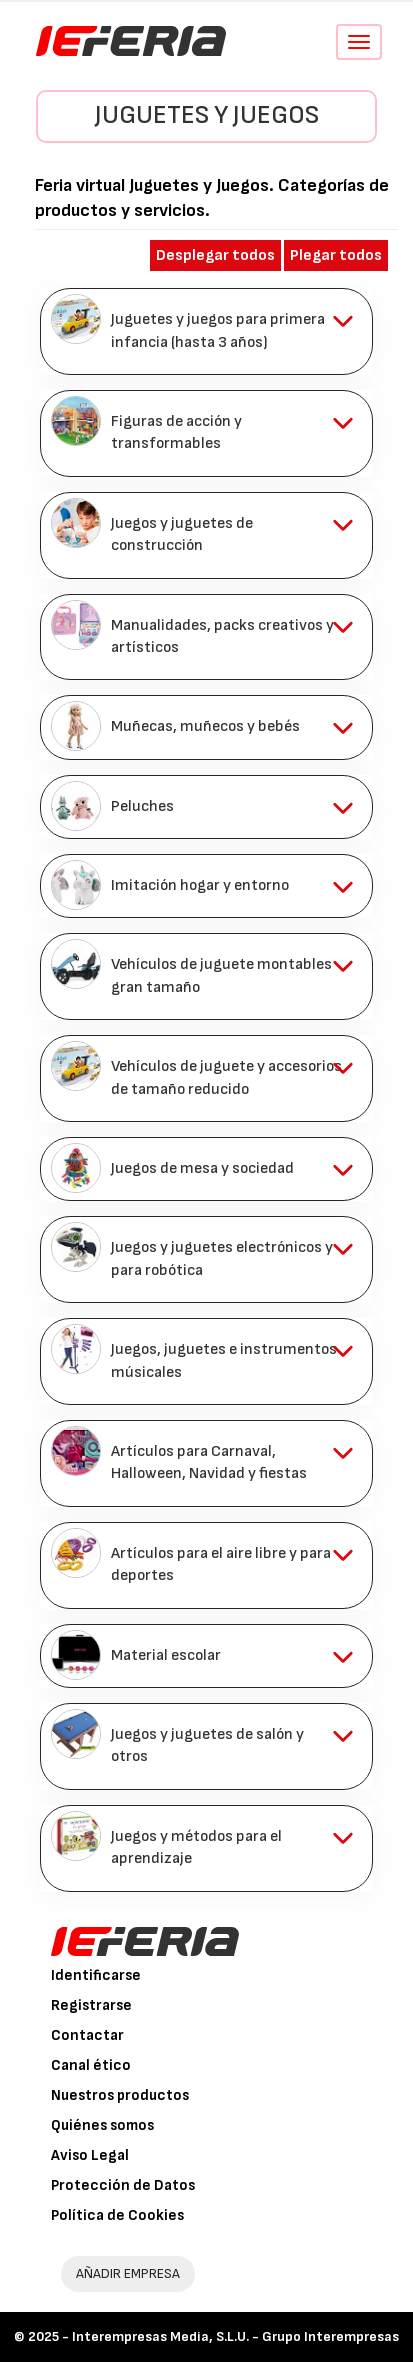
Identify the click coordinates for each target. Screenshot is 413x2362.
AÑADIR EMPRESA (128, 2273)
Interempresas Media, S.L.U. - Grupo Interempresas (235, 2336)
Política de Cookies (117, 2215)
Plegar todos (336, 255)
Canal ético (91, 2065)
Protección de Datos (123, 2185)
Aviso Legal (90, 2155)
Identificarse (96, 1975)
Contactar (87, 2035)
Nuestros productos (120, 2095)
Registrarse (91, 2005)
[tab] (206, 331)
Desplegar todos (215, 255)
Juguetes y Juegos (207, 115)
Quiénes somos (102, 2125)
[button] (206, 331)
